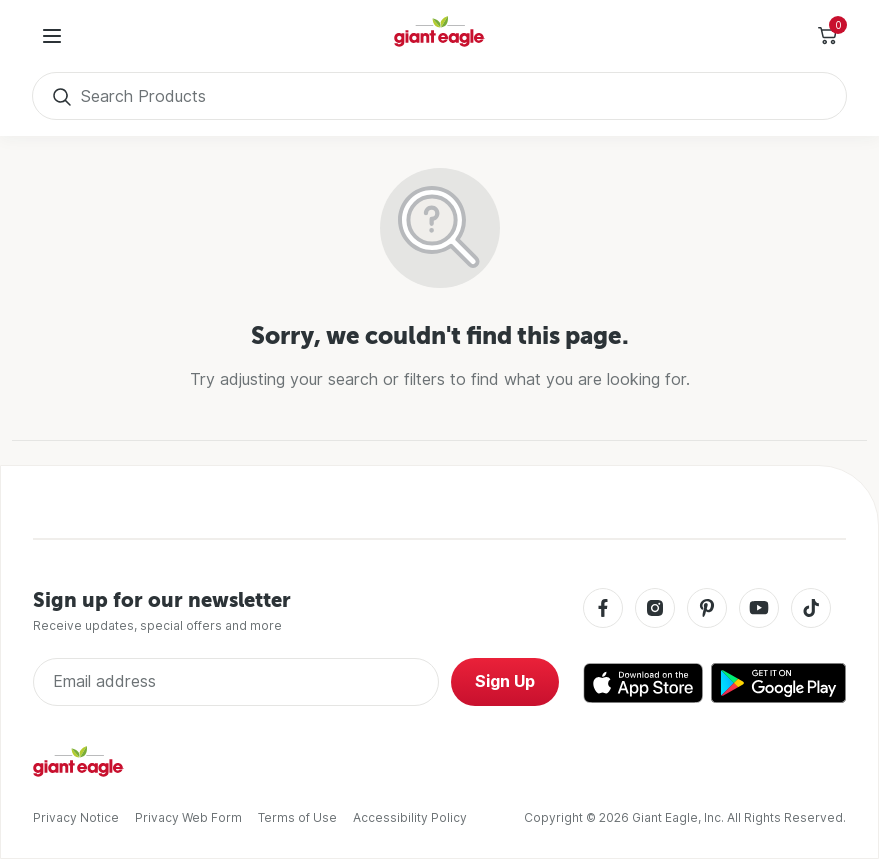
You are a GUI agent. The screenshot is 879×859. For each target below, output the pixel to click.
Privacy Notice (76, 817)
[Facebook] (603, 609)
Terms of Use (297, 817)
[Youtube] (759, 609)
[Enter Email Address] (236, 682)
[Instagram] (655, 609)
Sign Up (505, 681)
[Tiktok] (811, 609)
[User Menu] (52, 36)
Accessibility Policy (410, 817)
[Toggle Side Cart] (827, 36)
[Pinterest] (707, 609)
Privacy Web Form (188, 817)
